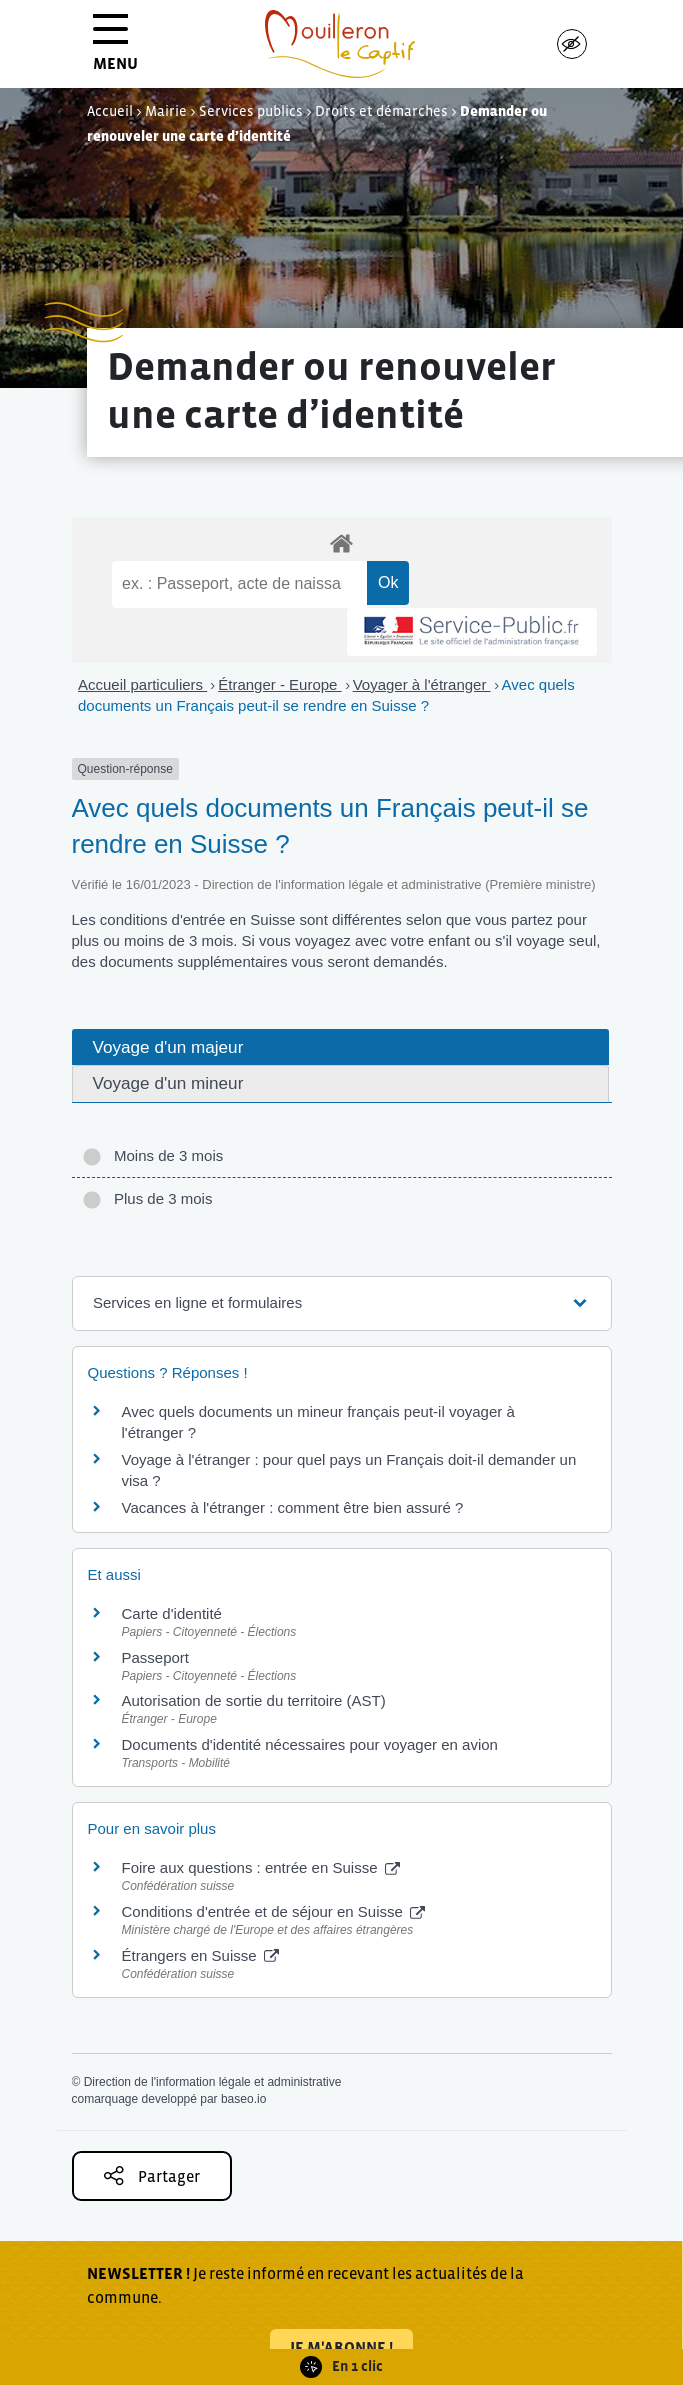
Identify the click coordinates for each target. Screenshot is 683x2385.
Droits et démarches (381, 111)
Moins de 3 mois (153, 1155)
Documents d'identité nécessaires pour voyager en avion (310, 1744)
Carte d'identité (172, 1613)
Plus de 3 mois (147, 1198)
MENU (115, 49)
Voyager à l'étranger (422, 684)
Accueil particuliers (142, 684)
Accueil (110, 111)
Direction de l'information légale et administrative (213, 2082)
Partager (152, 2175)
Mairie (166, 111)
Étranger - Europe (279, 684)
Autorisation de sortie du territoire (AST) (254, 1700)
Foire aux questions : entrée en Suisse (261, 1867)
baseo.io (243, 2099)
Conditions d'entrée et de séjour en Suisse (274, 1911)
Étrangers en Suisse (200, 1955)
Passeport (156, 1657)
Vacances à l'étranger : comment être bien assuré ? (293, 1507)
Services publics (251, 111)
